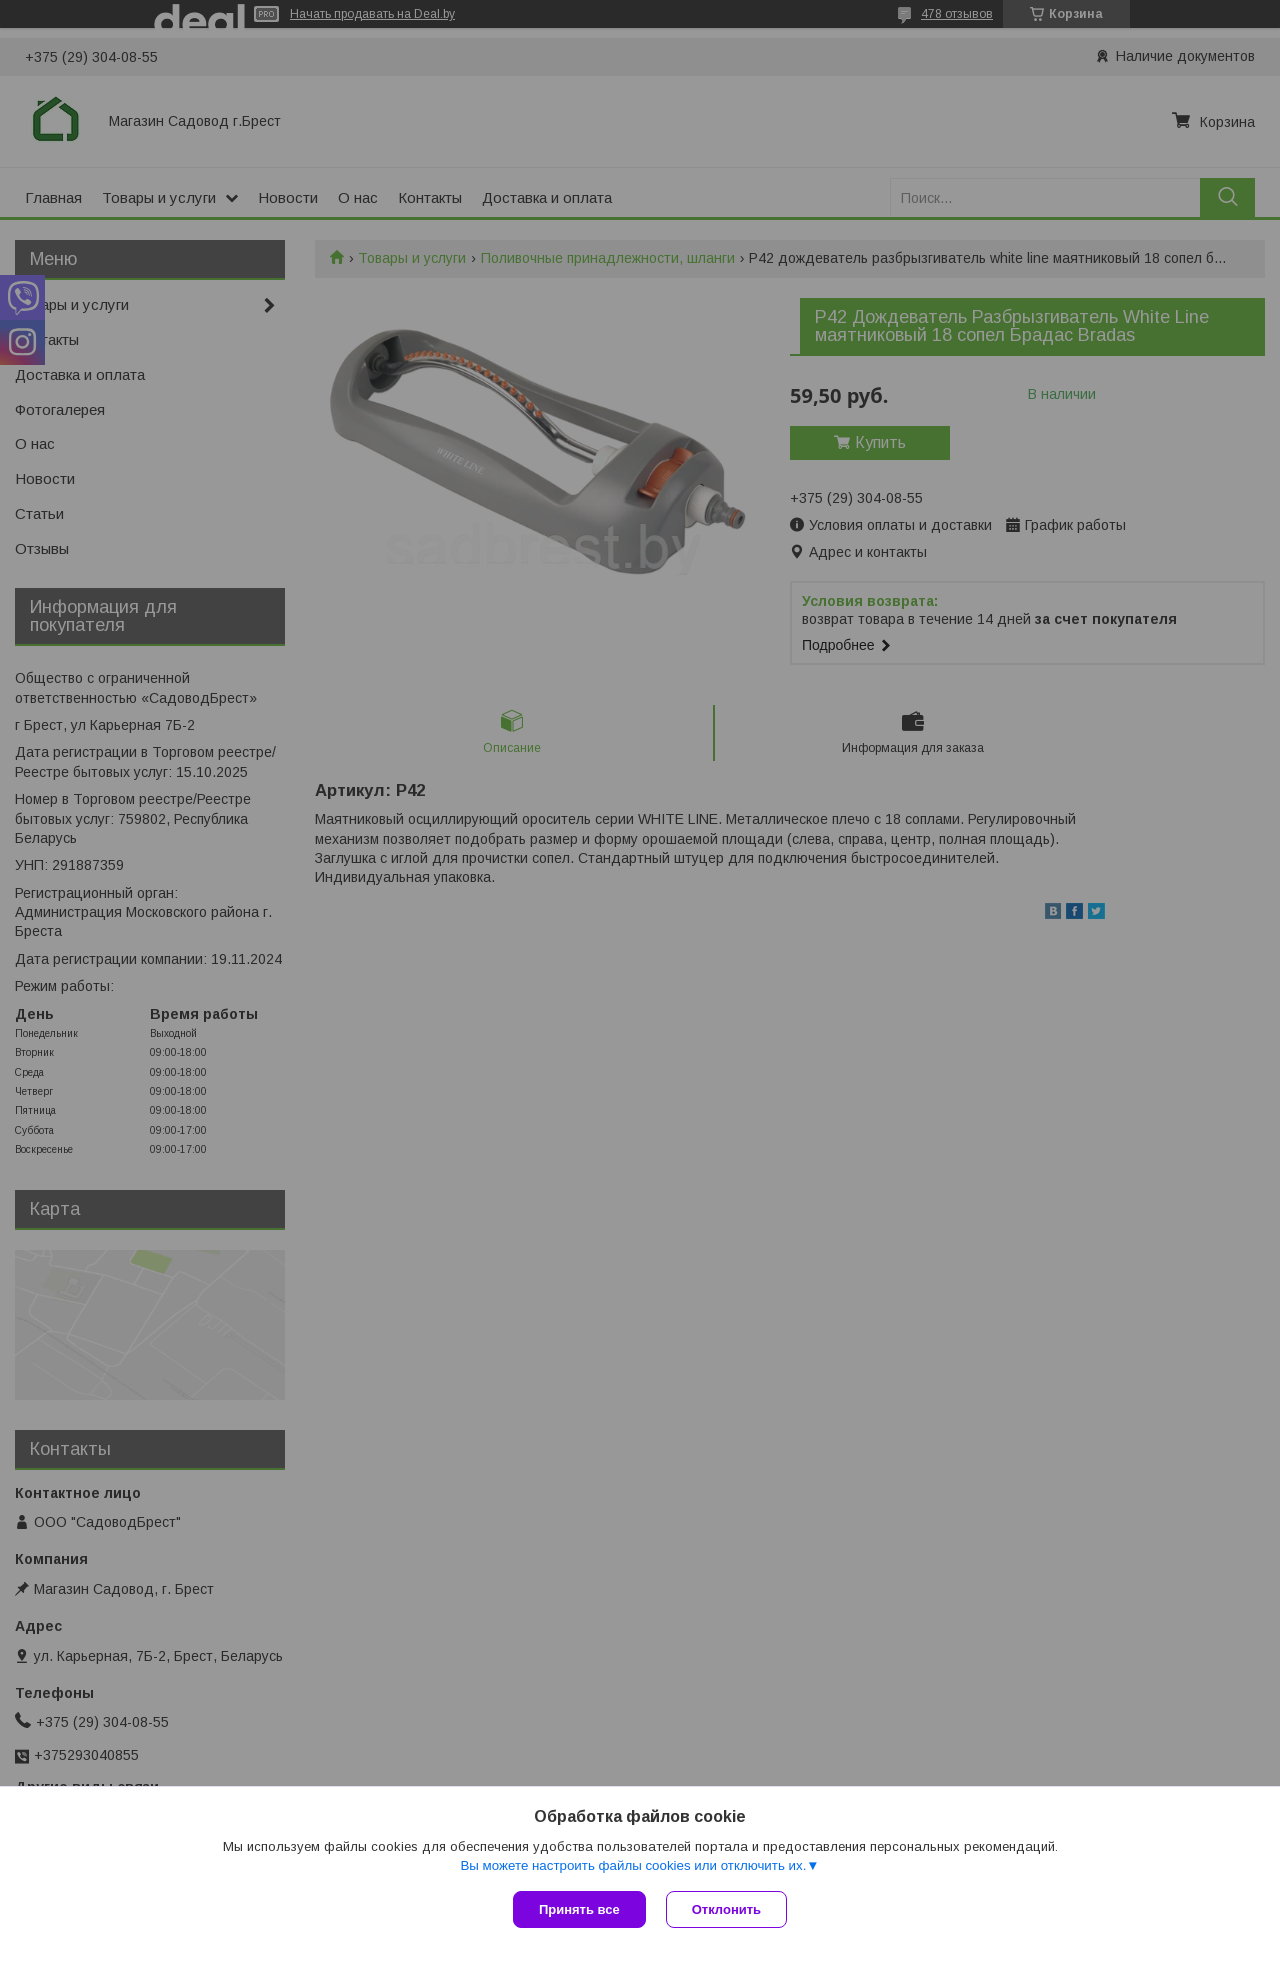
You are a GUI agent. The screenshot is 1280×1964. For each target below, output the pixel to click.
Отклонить (726, 1909)
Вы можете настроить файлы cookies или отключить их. (633, 1865)
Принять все (579, 1909)
